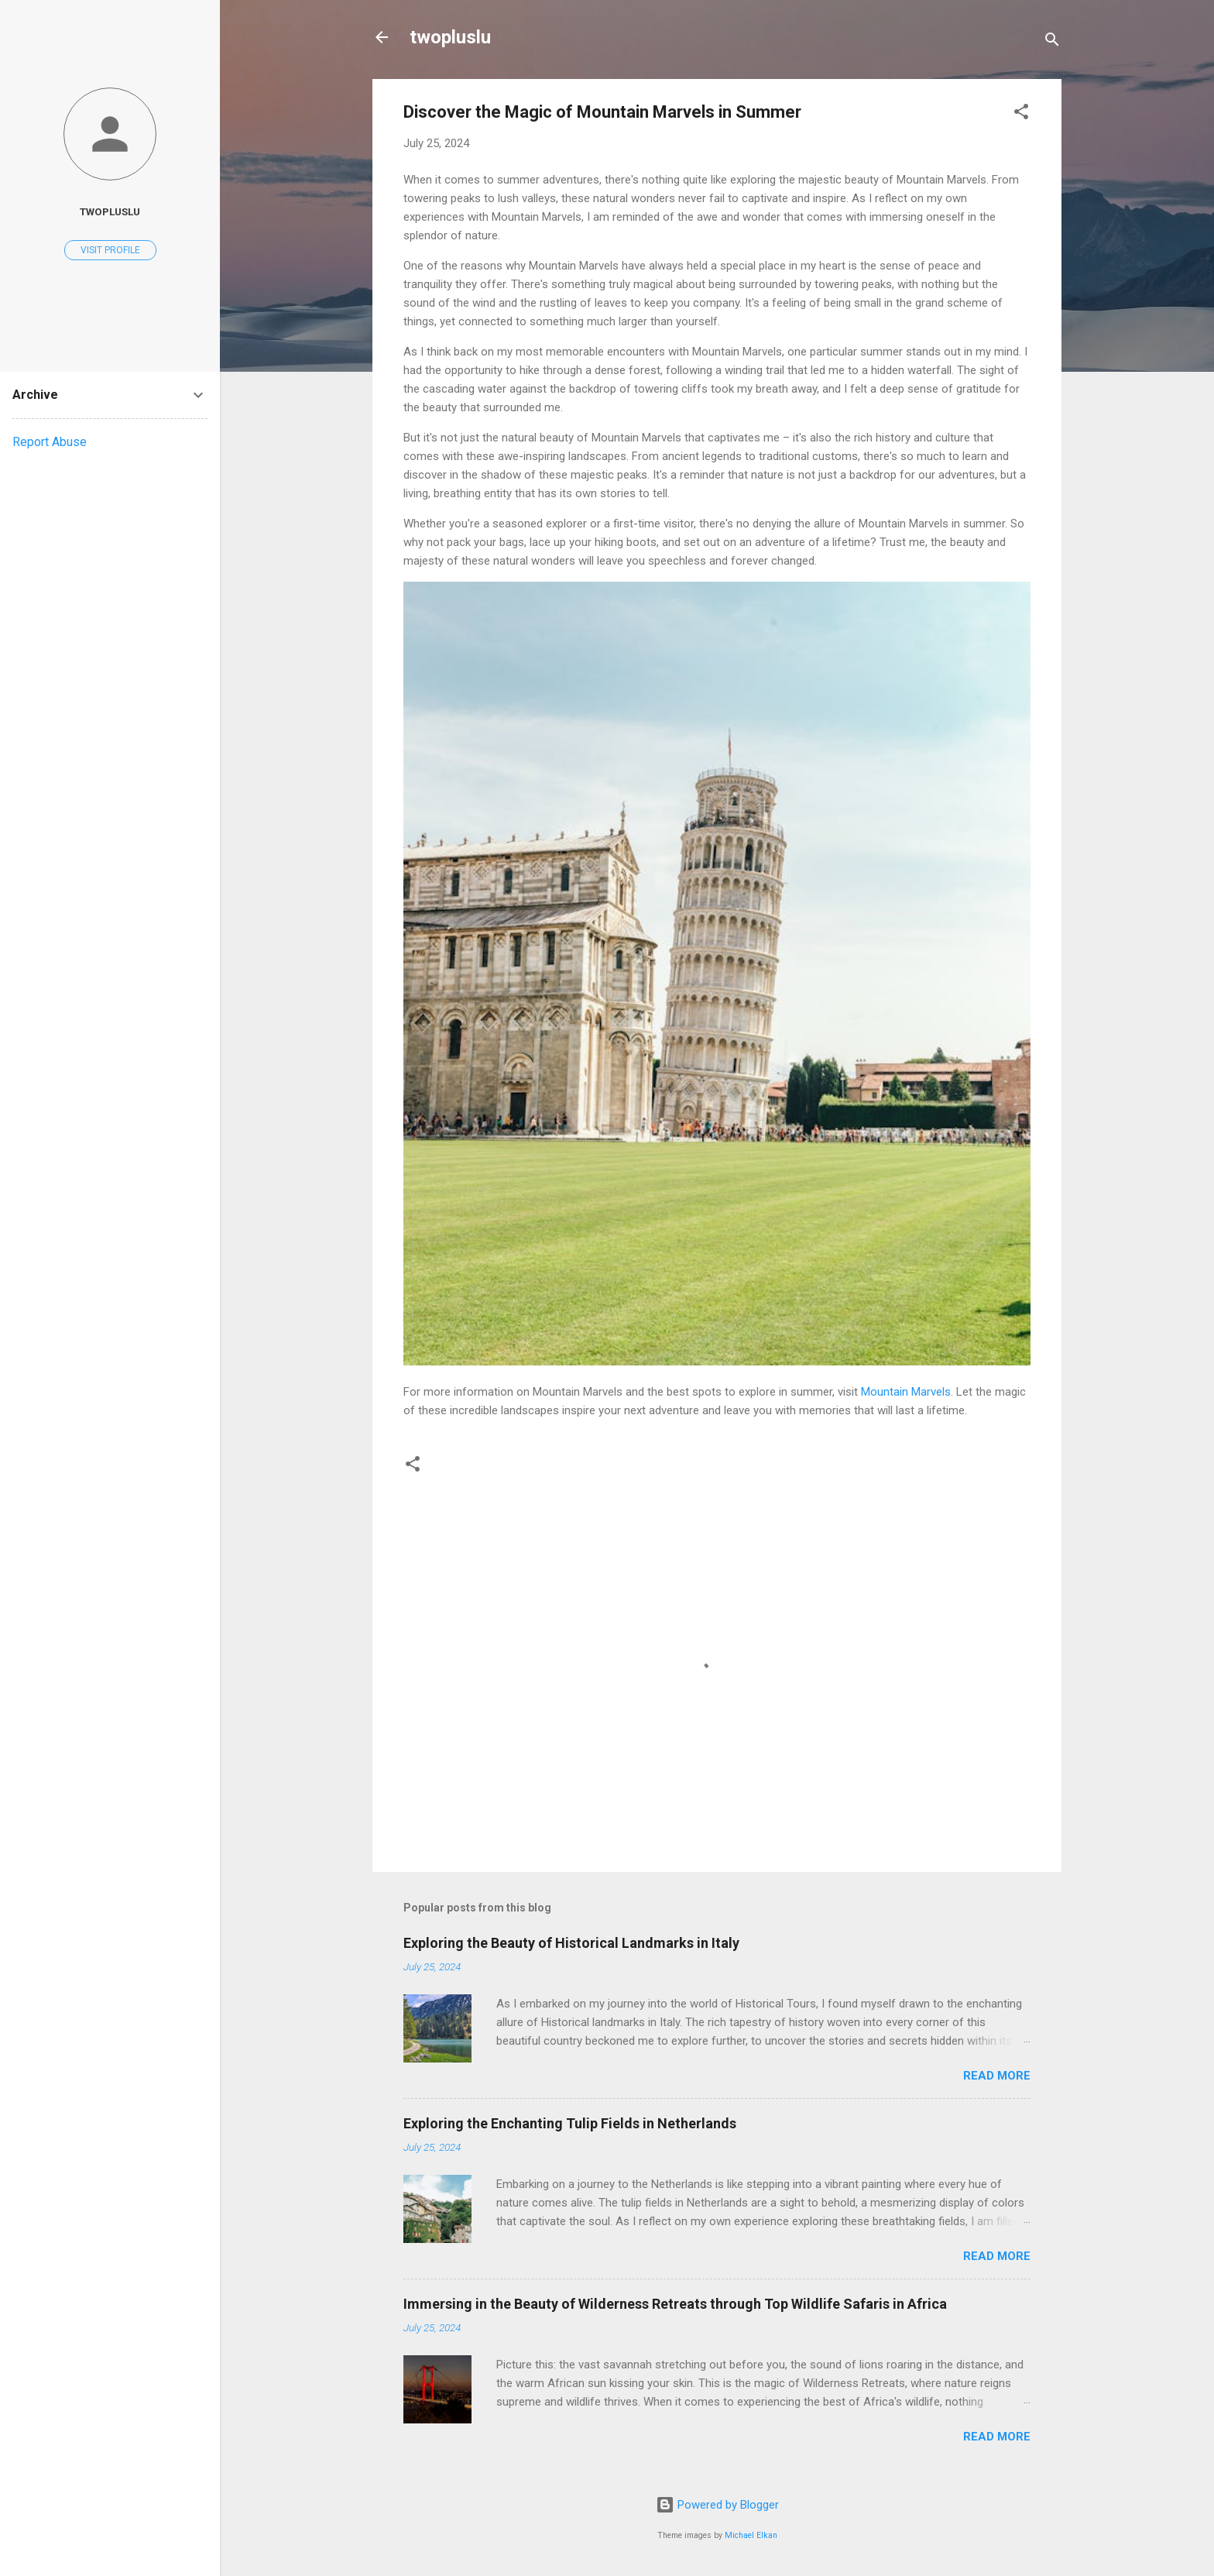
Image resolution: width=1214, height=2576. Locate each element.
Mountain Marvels (906, 1392)
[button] (1021, 114)
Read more (997, 2076)
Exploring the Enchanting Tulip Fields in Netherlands (569, 2123)
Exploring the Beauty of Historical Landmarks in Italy (571, 1943)
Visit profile (110, 250)
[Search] (1052, 42)
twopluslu (450, 37)
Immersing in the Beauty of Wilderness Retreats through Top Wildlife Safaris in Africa (675, 2304)
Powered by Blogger (717, 2505)
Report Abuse (49, 441)
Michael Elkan (751, 2535)
